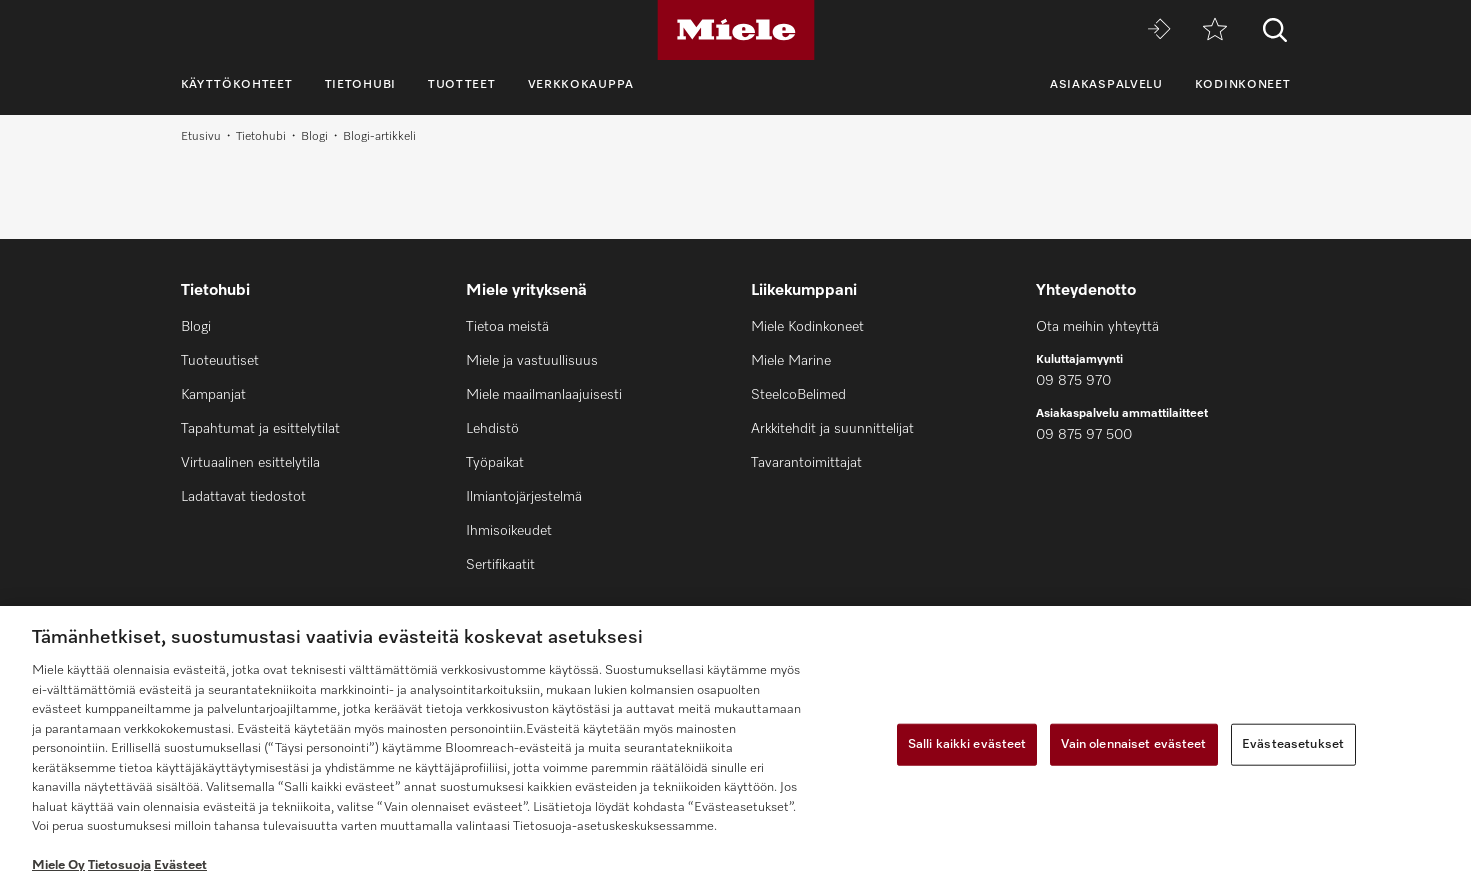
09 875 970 (1073, 381)
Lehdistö (492, 429)
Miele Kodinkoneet (807, 327)
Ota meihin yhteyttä (1097, 327)
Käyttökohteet (237, 85)
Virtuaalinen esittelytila (250, 463)
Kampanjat (213, 395)
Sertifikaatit (500, 565)
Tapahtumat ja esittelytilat (260, 429)
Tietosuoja (119, 865)
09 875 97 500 (1084, 435)
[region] (735, 746)
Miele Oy (58, 865)
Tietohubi (360, 85)
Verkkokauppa (581, 85)
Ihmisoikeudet (509, 531)
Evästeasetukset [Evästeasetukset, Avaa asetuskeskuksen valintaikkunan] (1293, 744)
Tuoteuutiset (220, 361)
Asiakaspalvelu (1106, 85)
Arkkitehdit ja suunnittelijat (832, 429)
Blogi (314, 137)
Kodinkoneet (1243, 85)
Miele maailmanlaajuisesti (544, 395)
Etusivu (201, 137)
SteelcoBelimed (798, 395)
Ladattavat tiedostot (243, 497)
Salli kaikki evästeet (967, 744)
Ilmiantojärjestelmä (524, 497)
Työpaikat (495, 463)
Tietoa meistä (507, 327)
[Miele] (736, 30)
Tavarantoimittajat (806, 463)
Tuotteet (462, 85)
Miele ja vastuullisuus (532, 361)
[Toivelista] (1215, 30)
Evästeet (180, 865)
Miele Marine (791, 361)
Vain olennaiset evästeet (1133, 744)
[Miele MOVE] (1159, 30)
